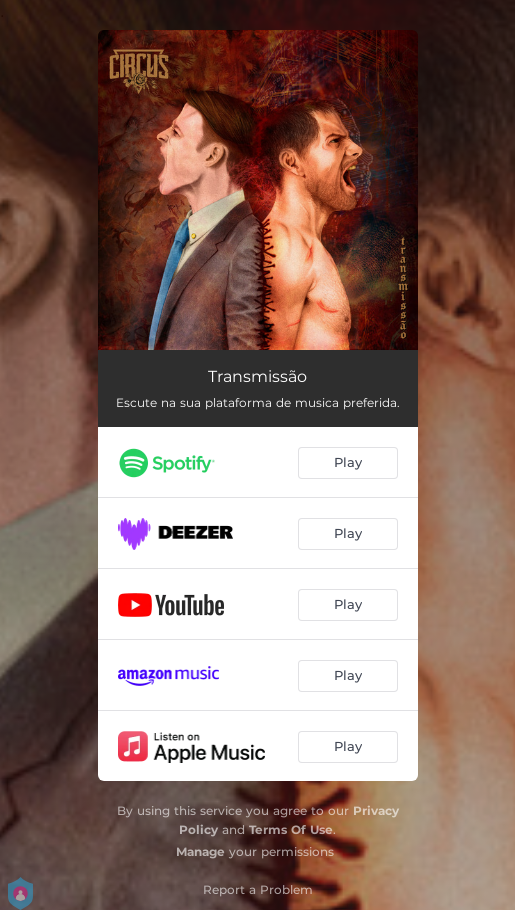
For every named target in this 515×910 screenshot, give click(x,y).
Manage (200, 851)
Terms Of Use (291, 829)
